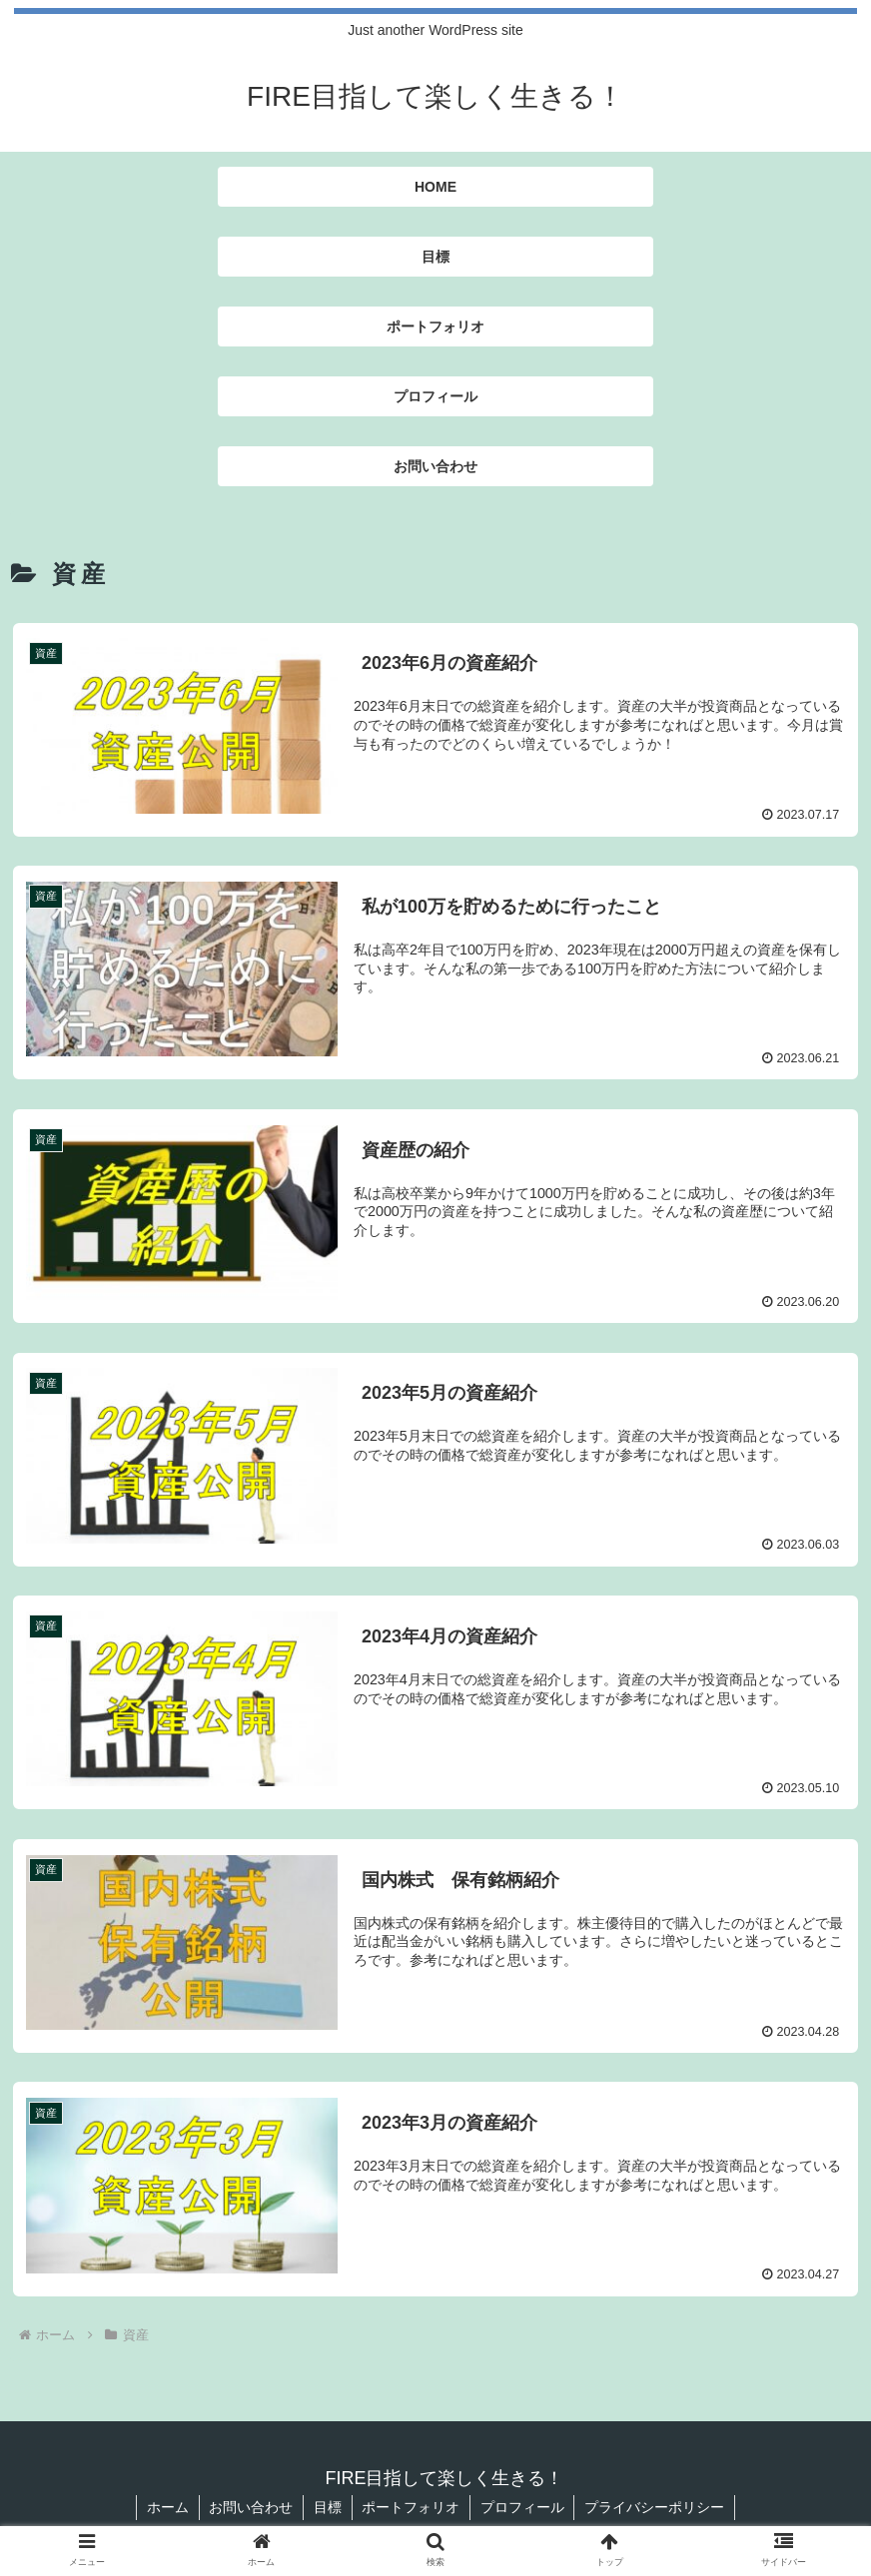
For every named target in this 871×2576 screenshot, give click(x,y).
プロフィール (523, 2507)
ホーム (167, 2507)
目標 (328, 2507)
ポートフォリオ (411, 2507)
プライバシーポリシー (656, 2507)
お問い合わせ (251, 2507)
